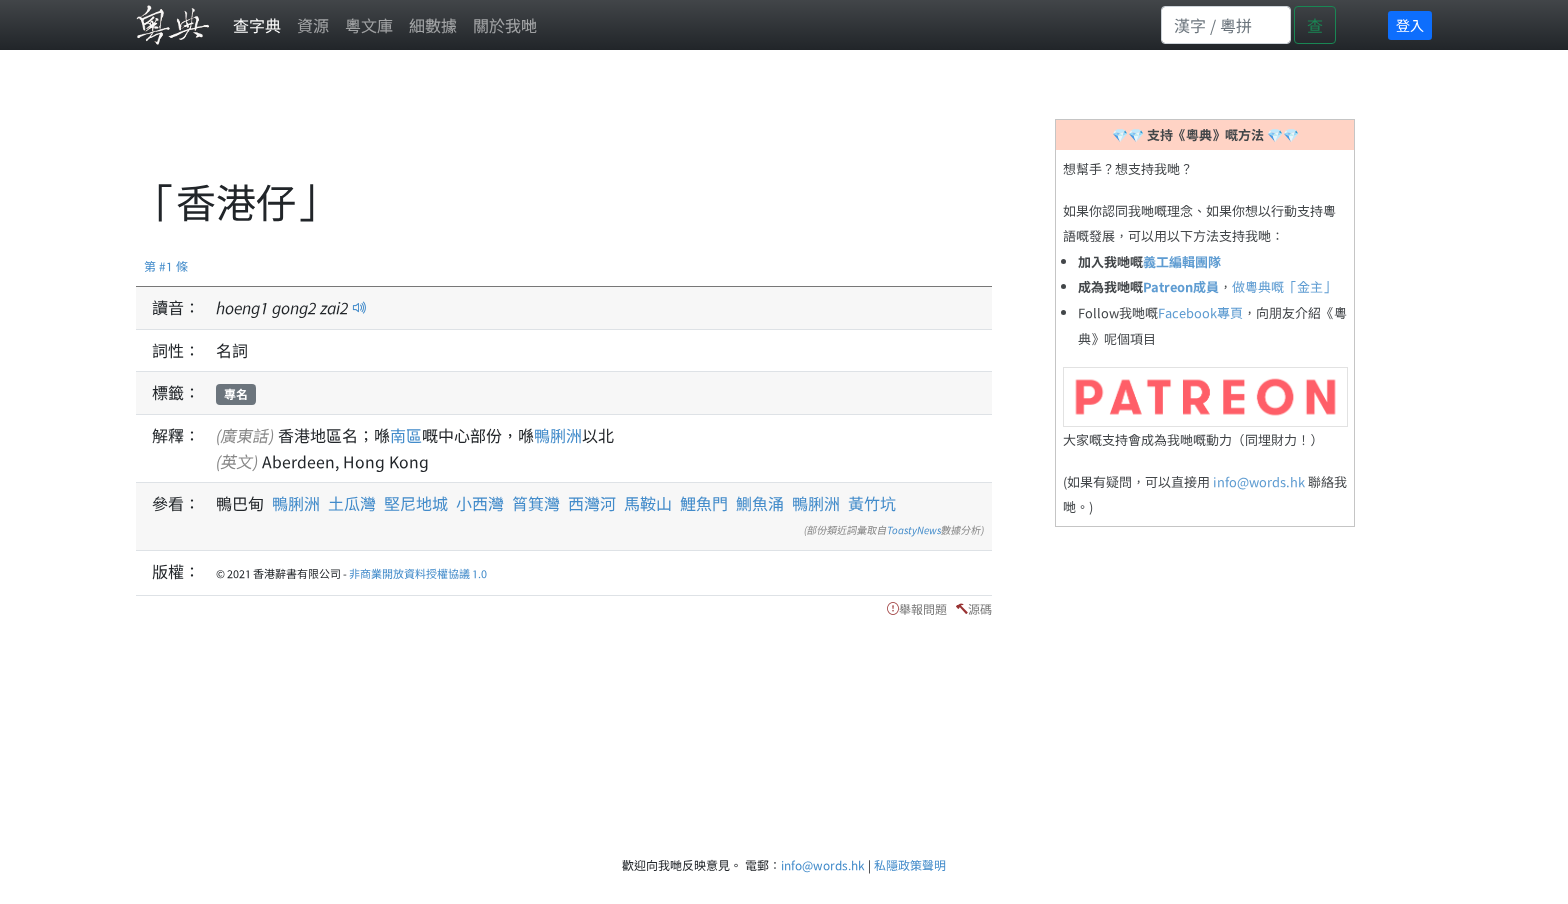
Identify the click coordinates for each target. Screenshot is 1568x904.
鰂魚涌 (760, 503)
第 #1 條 (166, 265)
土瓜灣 (352, 503)
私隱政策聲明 (910, 864)
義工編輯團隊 (1182, 261)
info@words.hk (1259, 481)
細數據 (433, 25)
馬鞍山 (648, 503)
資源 (313, 25)
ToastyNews (914, 529)
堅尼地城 (416, 503)
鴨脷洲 (558, 435)
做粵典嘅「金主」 (1284, 286)
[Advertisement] (500, 125)
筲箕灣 (536, 503)
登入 (1410, 25)
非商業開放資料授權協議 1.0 (418, 573)
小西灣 (480, 503)
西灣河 (592, 503)
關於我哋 (505, 25)
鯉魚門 (704, 503)
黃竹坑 (872, 503)
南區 (406, 435)
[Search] (1226, 25)
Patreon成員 (1181, 286)
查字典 (257, 25)
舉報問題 (923, 608)
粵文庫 (369, 25)
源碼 (980, 608)
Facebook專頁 (1200, 312)
